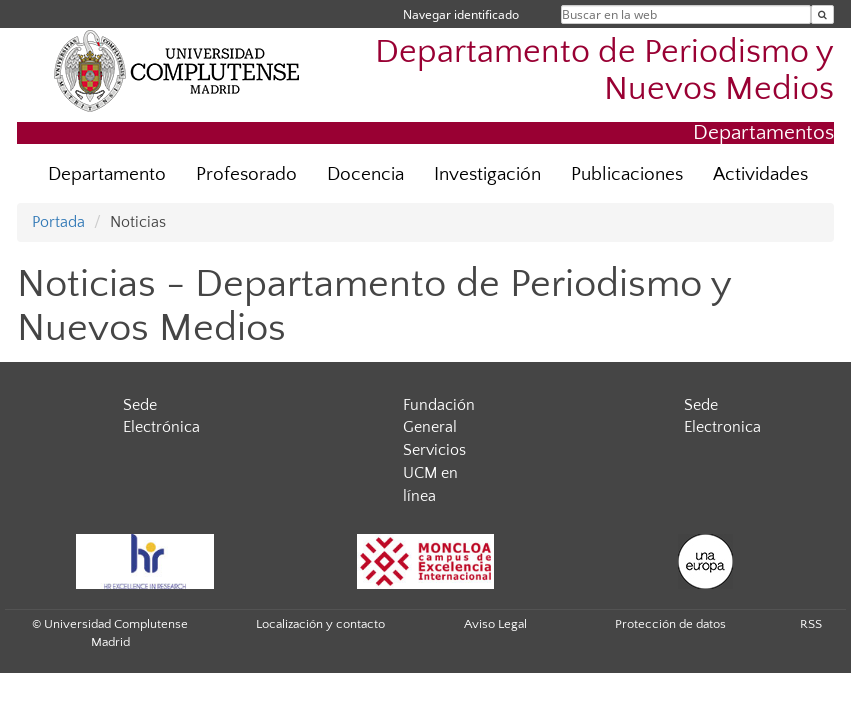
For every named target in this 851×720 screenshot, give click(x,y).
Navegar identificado (461, 14)
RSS (811, 624)
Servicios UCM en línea (434, 473)
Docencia (365, 174)
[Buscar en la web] (822, 14)
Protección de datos (670, 624)
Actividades (760, 174)
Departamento (107, 174)
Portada (58, 222)
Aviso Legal (495, 624)
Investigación (487, 174)
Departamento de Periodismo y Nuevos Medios (604, 71)
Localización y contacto (320, 624)
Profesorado (246, 174)
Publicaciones (627, 174)
